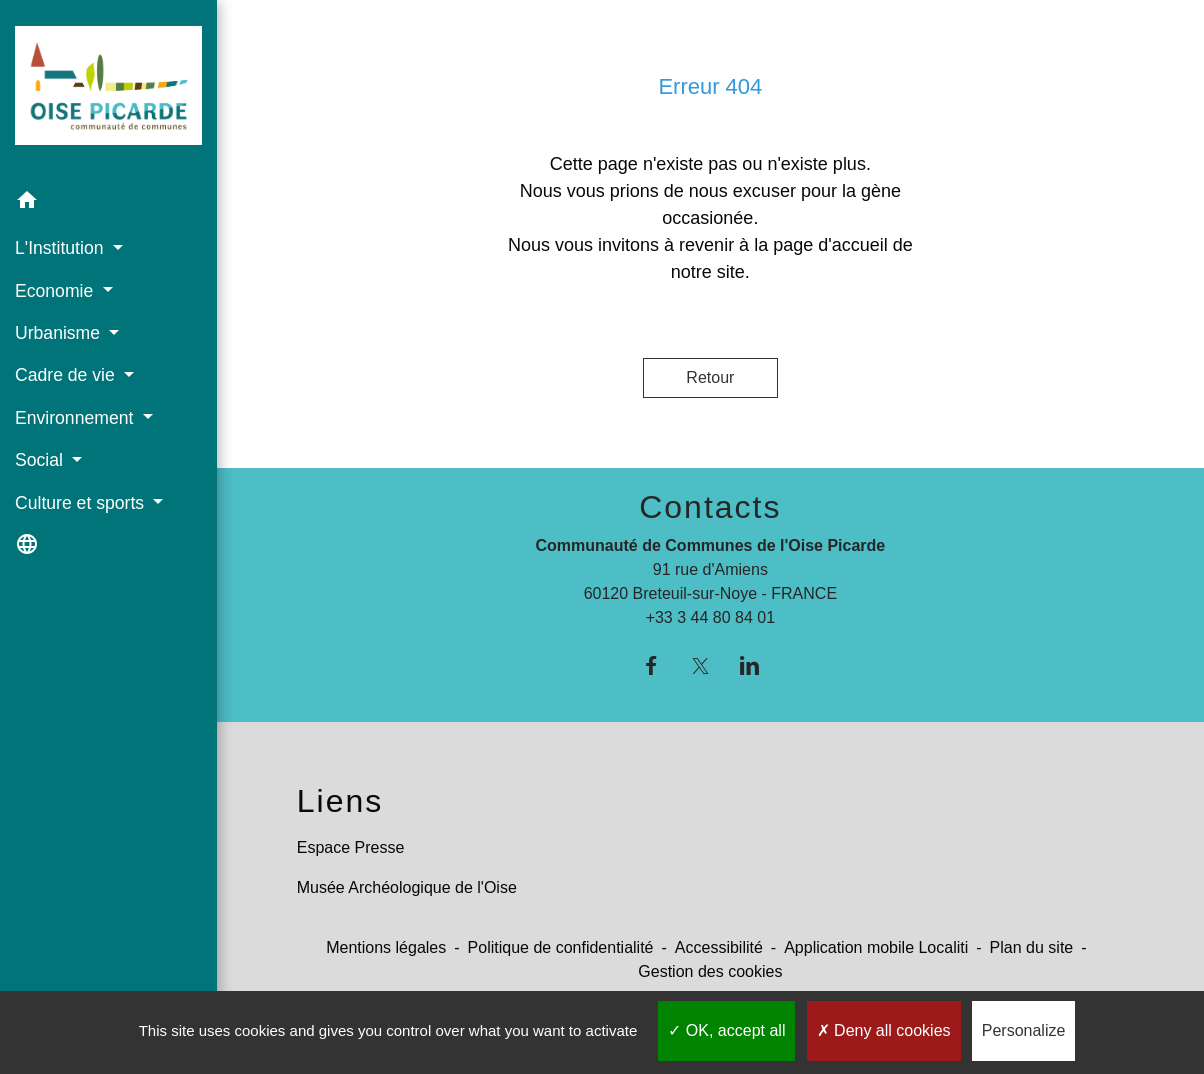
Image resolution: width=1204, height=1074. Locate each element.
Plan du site (1032, 947)
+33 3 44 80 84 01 (710, 617)
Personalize (1024, 1030)
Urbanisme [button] (60, 333)
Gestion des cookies (710, 971)
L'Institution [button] (61, 248)
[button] (108, 203)
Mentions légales (386, 947)
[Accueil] (108, 89)
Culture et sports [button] (82, 503)
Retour (710, 377)
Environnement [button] (76, 418)
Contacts (710, 507)
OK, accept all (726, 1030)
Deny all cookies (884, 1030)
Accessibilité (719, 947)
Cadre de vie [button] (67, 375)
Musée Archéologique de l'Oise (407, 887)
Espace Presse (351, 847)
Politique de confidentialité (561, 947)
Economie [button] (56, 291)
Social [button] (41, 460)
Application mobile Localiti (876, 947)
